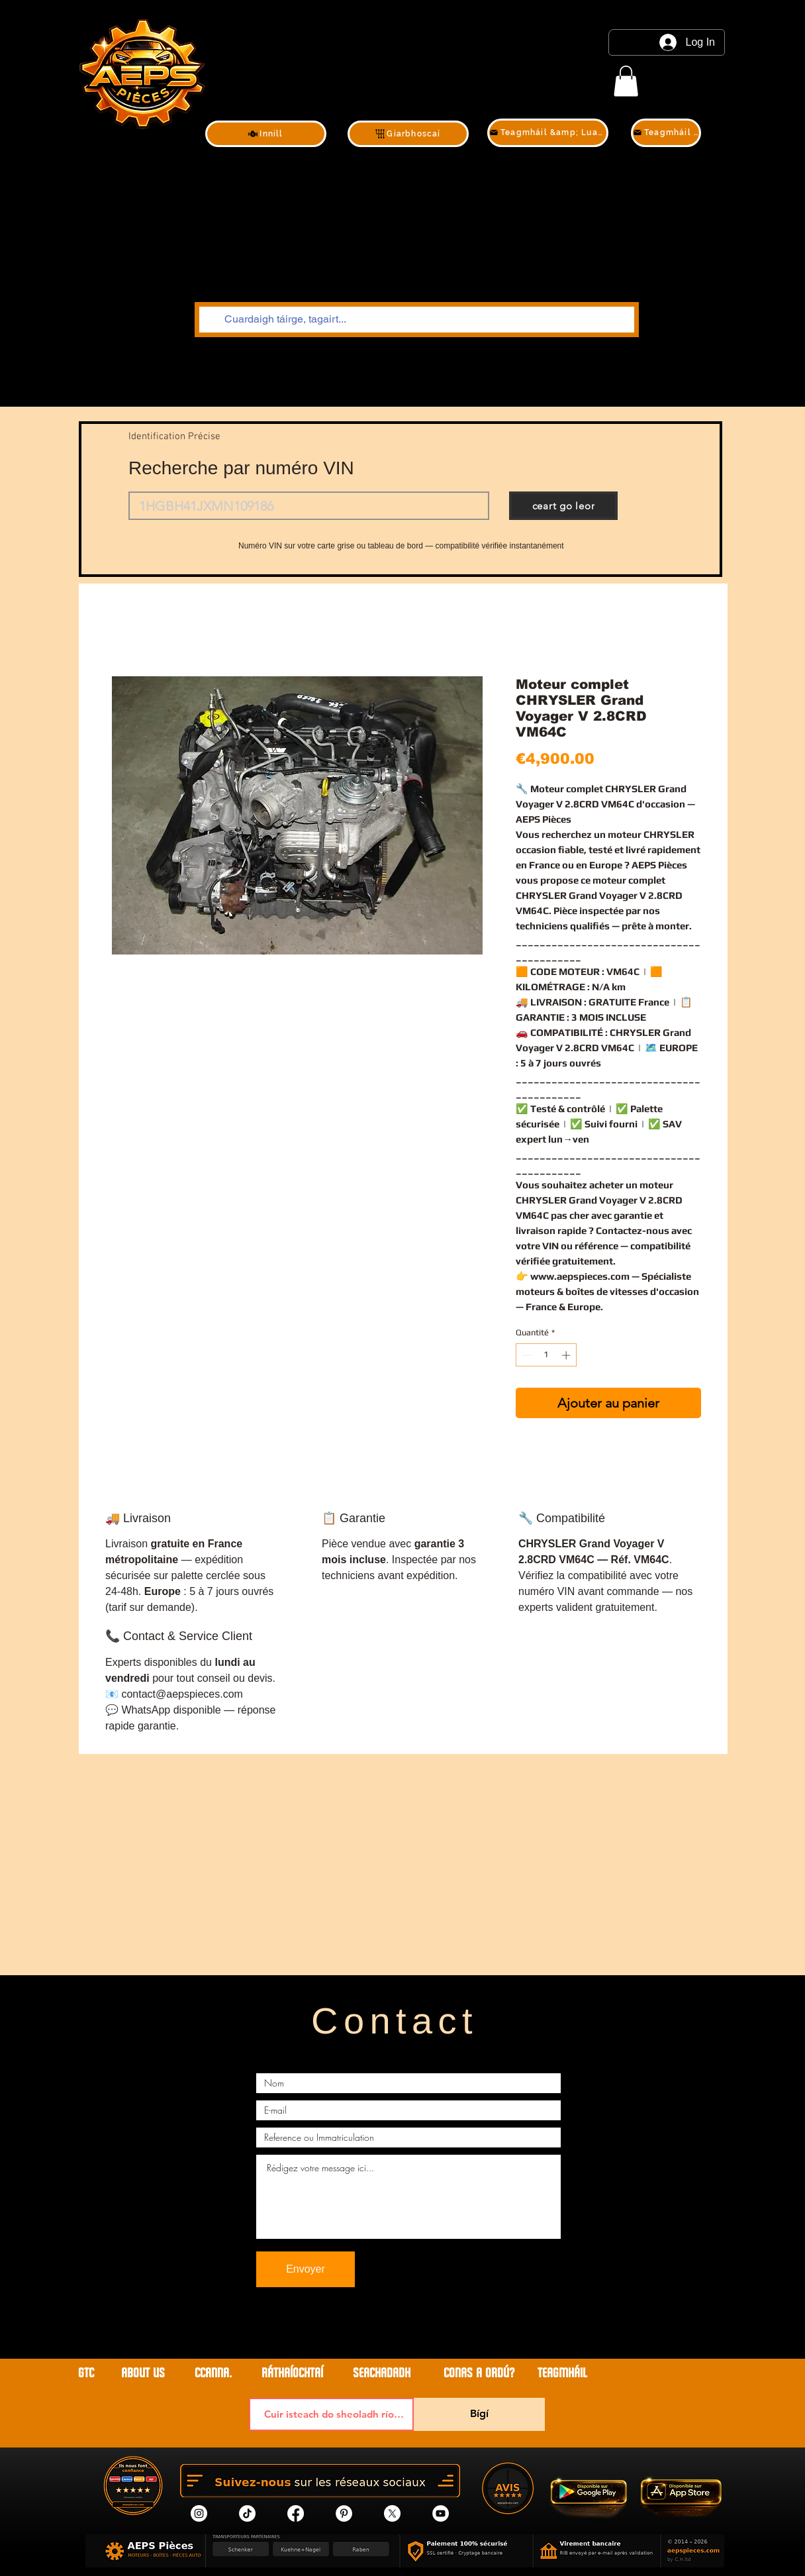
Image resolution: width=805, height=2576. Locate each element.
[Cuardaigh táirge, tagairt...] (415, 320)
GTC (86, 2373)
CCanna (212, 2373)
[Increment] (567, 1355)
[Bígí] (479, 2414)
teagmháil (562, 2373)
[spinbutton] (546, 1355)
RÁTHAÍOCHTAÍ (292, 2373)
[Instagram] (199, 2513)
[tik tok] (247, 2513)
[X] (392, 2513)
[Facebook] (295, 2513)
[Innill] (265, 134)
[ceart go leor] (563, 505)
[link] (626, 81)
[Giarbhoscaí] (408, 134)
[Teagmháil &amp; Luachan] (547, 133)
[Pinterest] (344, 2513)
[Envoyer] (305, 2269)
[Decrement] (526, 1355)
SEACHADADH (381, 2373)
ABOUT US (144, 2373)
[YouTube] (440, 2513)
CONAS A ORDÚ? (479, 2373)
